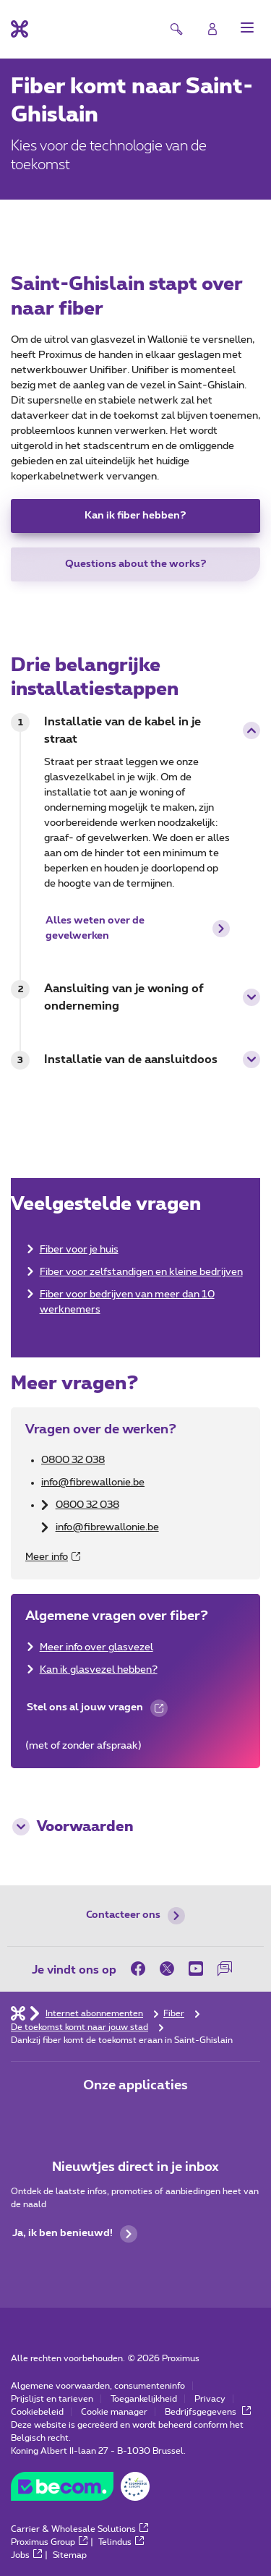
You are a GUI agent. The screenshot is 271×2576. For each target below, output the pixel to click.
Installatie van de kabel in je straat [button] (152, 730)
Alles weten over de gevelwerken (138, 928)
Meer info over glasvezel (96, 1647)
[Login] (212, 28)
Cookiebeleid (37, 2411)
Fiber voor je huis (79, 1250)
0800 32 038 (73, 1460)
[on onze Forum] (224, 1968)
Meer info (52, 1557)
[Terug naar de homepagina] (19, 28)
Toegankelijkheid (144, 2398)
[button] (247, 27)
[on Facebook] (141, 1968)
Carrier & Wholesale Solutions (79, 2529)
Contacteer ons (135, 1915)
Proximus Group (49, 2542)
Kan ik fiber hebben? (135, 516)
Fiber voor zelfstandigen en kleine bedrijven (141, 1272)
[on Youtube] (195, 1968)
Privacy (209, 2398)
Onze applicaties (135, 2085)
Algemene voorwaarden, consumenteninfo (98, 2385)
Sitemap (70, 2555)
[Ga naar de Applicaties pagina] (95, 2116)
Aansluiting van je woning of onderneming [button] (152, 997)
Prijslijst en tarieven (52, 2398)
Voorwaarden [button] (72, 1826)
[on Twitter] (166, 1968)
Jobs (26, 2555)
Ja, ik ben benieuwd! (74, 2234)
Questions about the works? (136, 564)
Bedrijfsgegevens (208, 2411)
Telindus (121, 2542)
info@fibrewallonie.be (93, 1482)
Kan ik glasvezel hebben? (99, 1670)
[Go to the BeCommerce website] (80, 2490)
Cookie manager (114, 2411)
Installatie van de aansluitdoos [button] (152, 1059)
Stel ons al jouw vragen (96, 1711)
